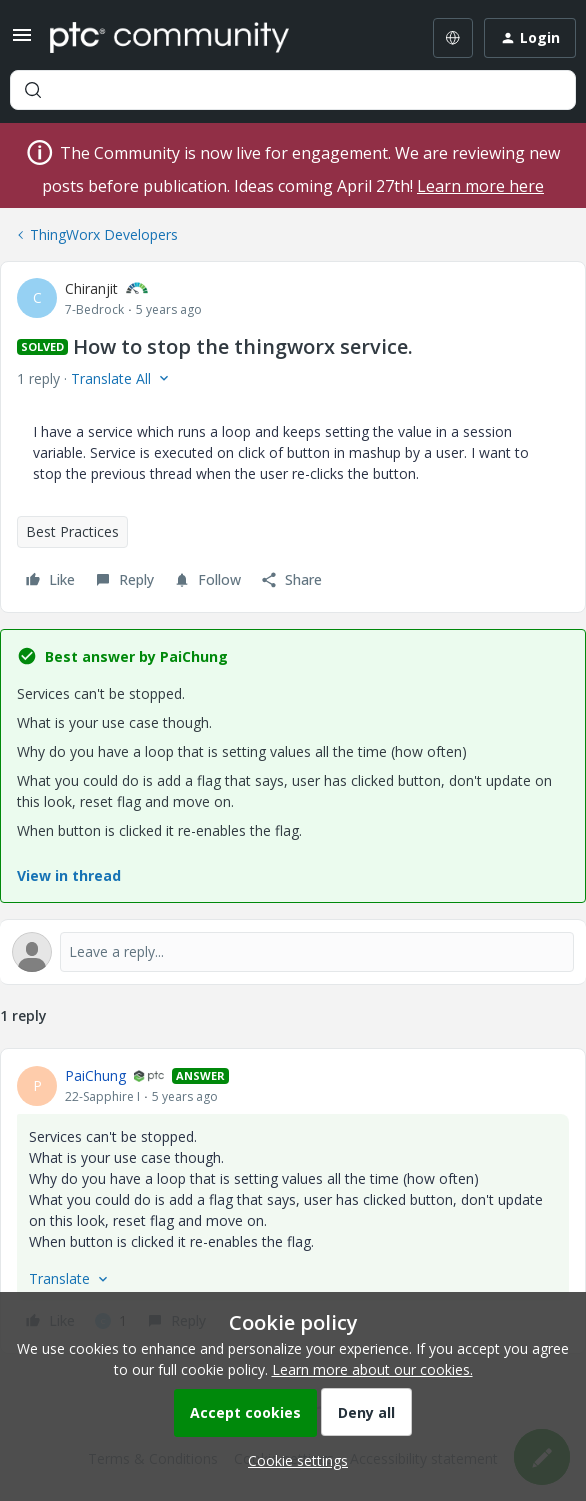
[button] (22, 41)
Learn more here (480, 186)
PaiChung (95, 1075)
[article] (293, 1201)
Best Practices (72, 531)
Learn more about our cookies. (372, 1369)
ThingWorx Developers (104, 234)
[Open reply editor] (293, 952)
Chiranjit (91, 288)
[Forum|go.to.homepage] (169, 38)
